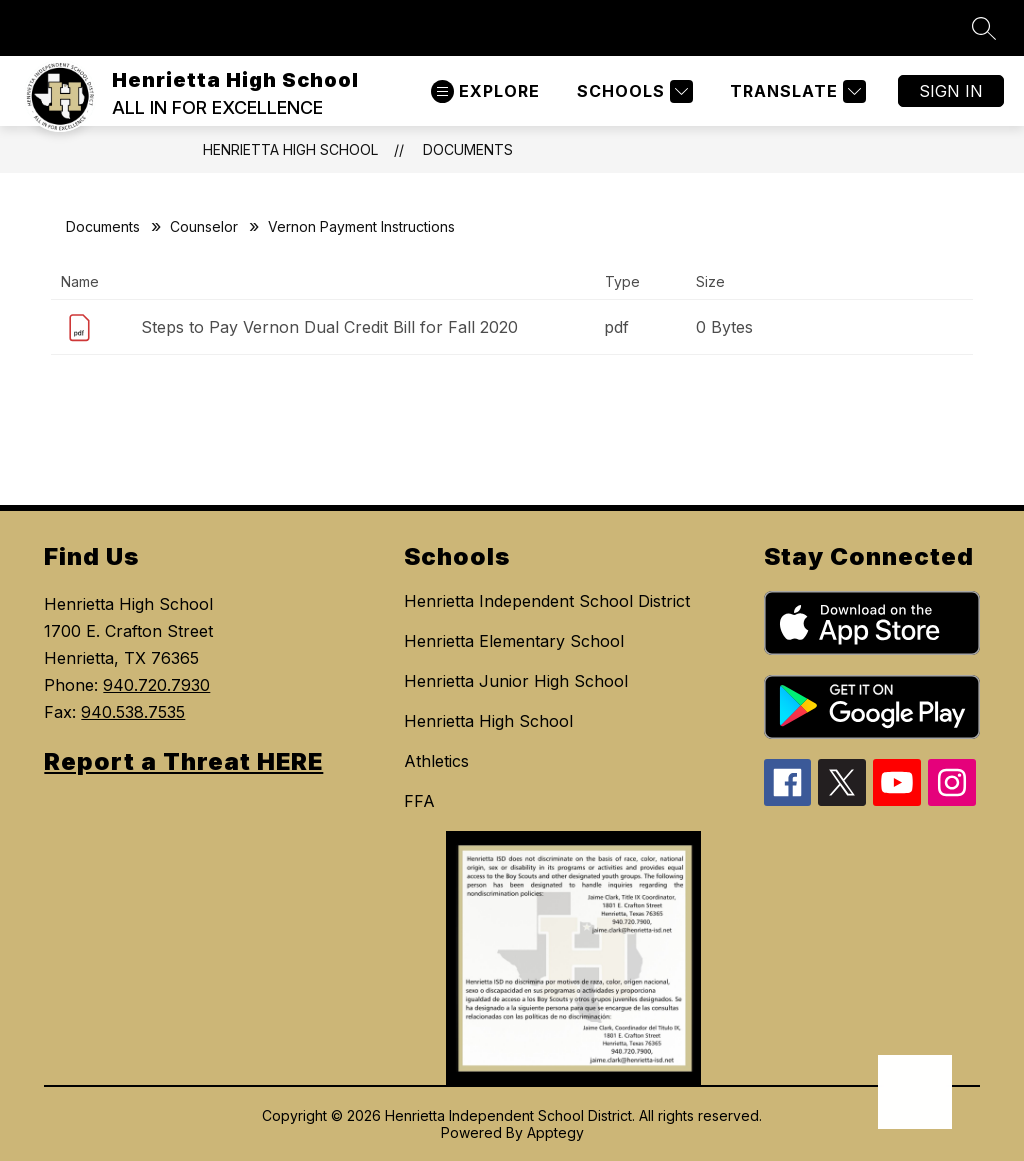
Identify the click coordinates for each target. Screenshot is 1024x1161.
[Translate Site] (795, 91)
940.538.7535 (133, 712)
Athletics (436, 761)
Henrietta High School (290, 149)
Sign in (951, 91)
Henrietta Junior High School (516, 681)
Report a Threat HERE (183, 761)
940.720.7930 (156, 685)
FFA (419, 801)
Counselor (204, 226)
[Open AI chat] (915, 1092)
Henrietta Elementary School (514, 641)
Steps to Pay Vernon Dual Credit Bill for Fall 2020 (329, 327)
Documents (468, 149)
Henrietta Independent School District (547, 601)
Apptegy (555, 1132)
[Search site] (984, 28)
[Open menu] (485, 91)
